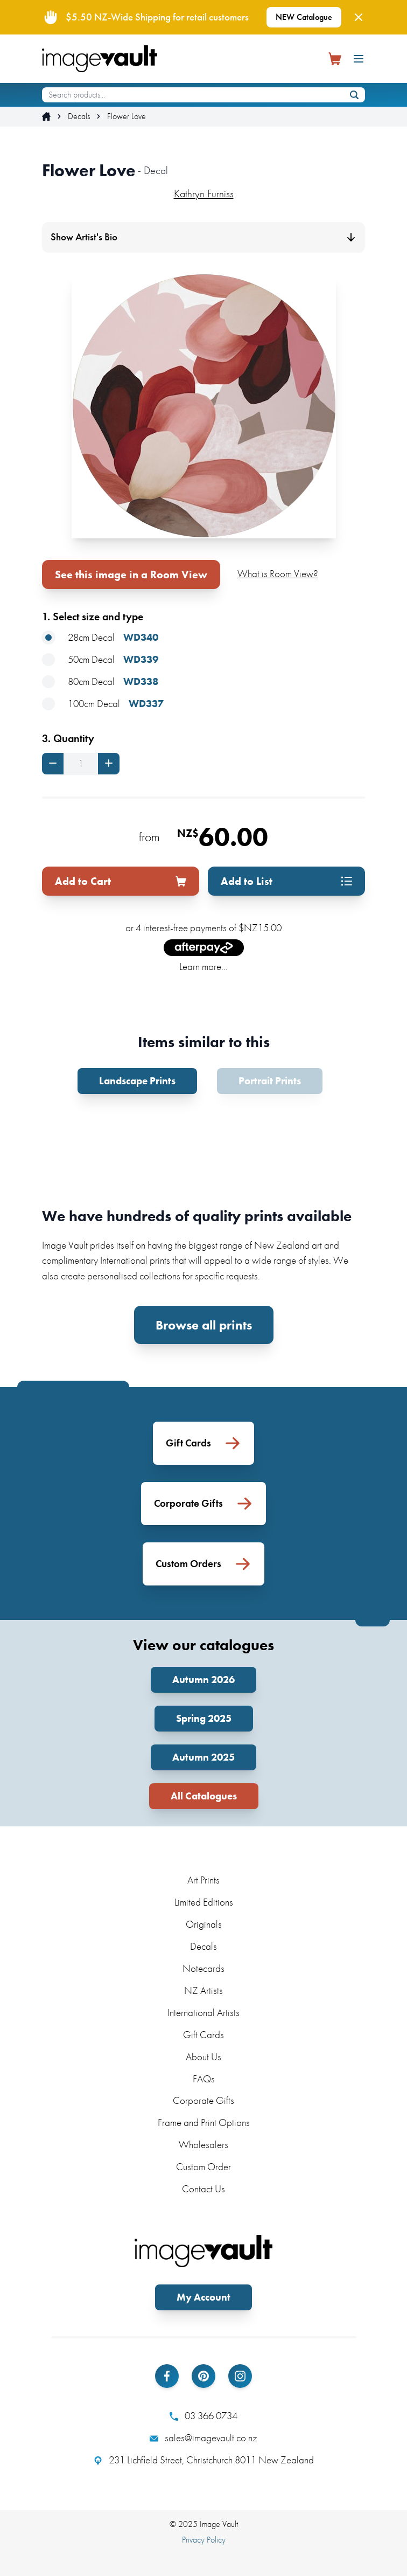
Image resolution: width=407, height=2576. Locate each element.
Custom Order (203, 2166)
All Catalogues (204, 1796)
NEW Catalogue (304, 17)
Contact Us (203, 2189)
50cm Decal (100, 660)
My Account (203, 2297)
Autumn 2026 (203, 1679)
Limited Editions (203, 1902)
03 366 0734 (203, 2415)
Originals (204, 1924)
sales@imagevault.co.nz (203, 2438)
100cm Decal (103, 704)
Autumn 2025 (203, 1757)
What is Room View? (277, 573)
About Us (203, 2056)
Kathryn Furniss (204, 193)
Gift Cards (203, 2034)
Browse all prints (204, 1325)
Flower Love (126, 116)
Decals (79, 116)
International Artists (203, 2012)
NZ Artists (203, 1990)
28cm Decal (100, 638)
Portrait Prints (269, 1081)
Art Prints (203, 1880)
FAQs (204, 2079)
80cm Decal (100, 682)
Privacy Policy (204, 2539)
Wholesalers (203, 2144)
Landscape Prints (137, 1081)
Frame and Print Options (204, 2122)
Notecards (203, 1968)
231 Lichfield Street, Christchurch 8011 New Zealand (204, 2460)
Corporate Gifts (203, 2100)
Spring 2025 (203, 1718)
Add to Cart (120, 881)
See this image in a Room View (131, 574)
